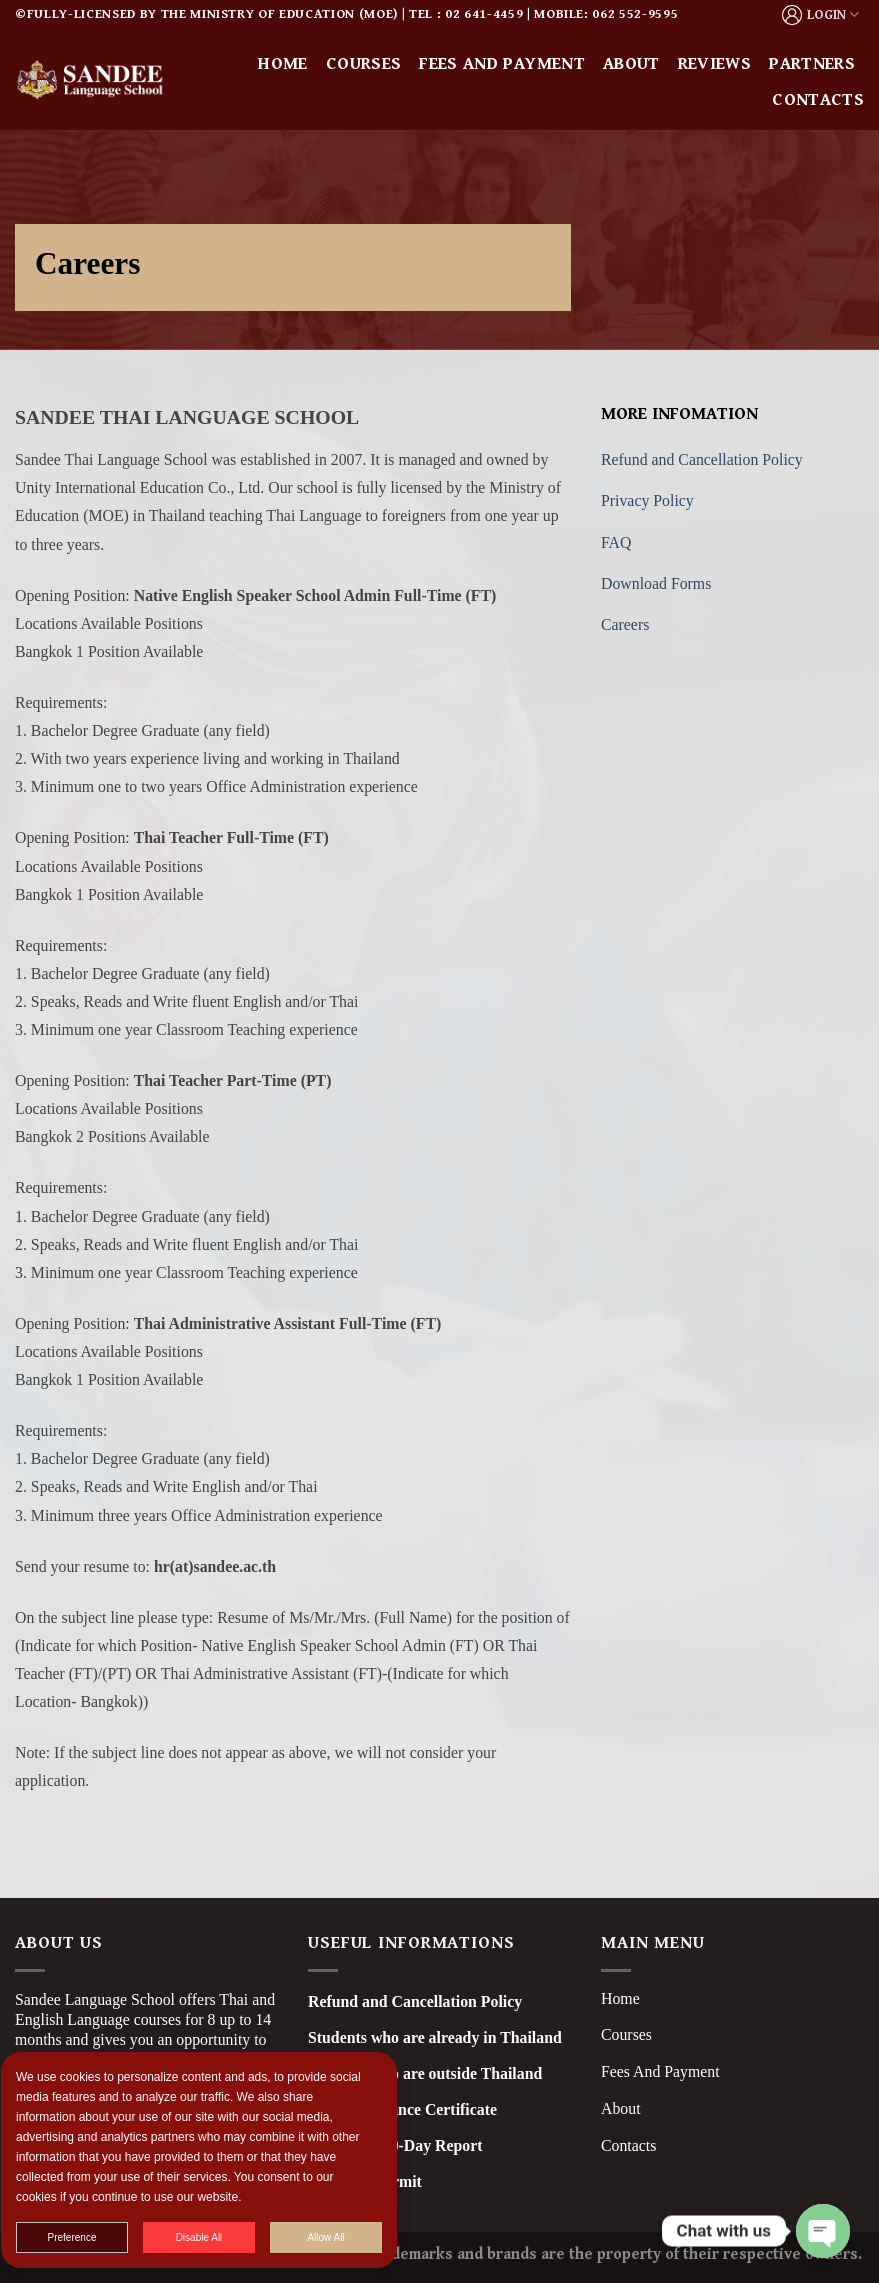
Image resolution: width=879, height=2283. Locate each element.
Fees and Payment (502, 64)
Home (282, 64)
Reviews (714, 64)
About (631, 64)
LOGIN (820, 15)
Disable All (213, 2237)
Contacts (818, 100)
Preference (86, 2237)
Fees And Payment (660, 2071)
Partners (812, 64)
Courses (363, 64)
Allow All (339, 2237)
